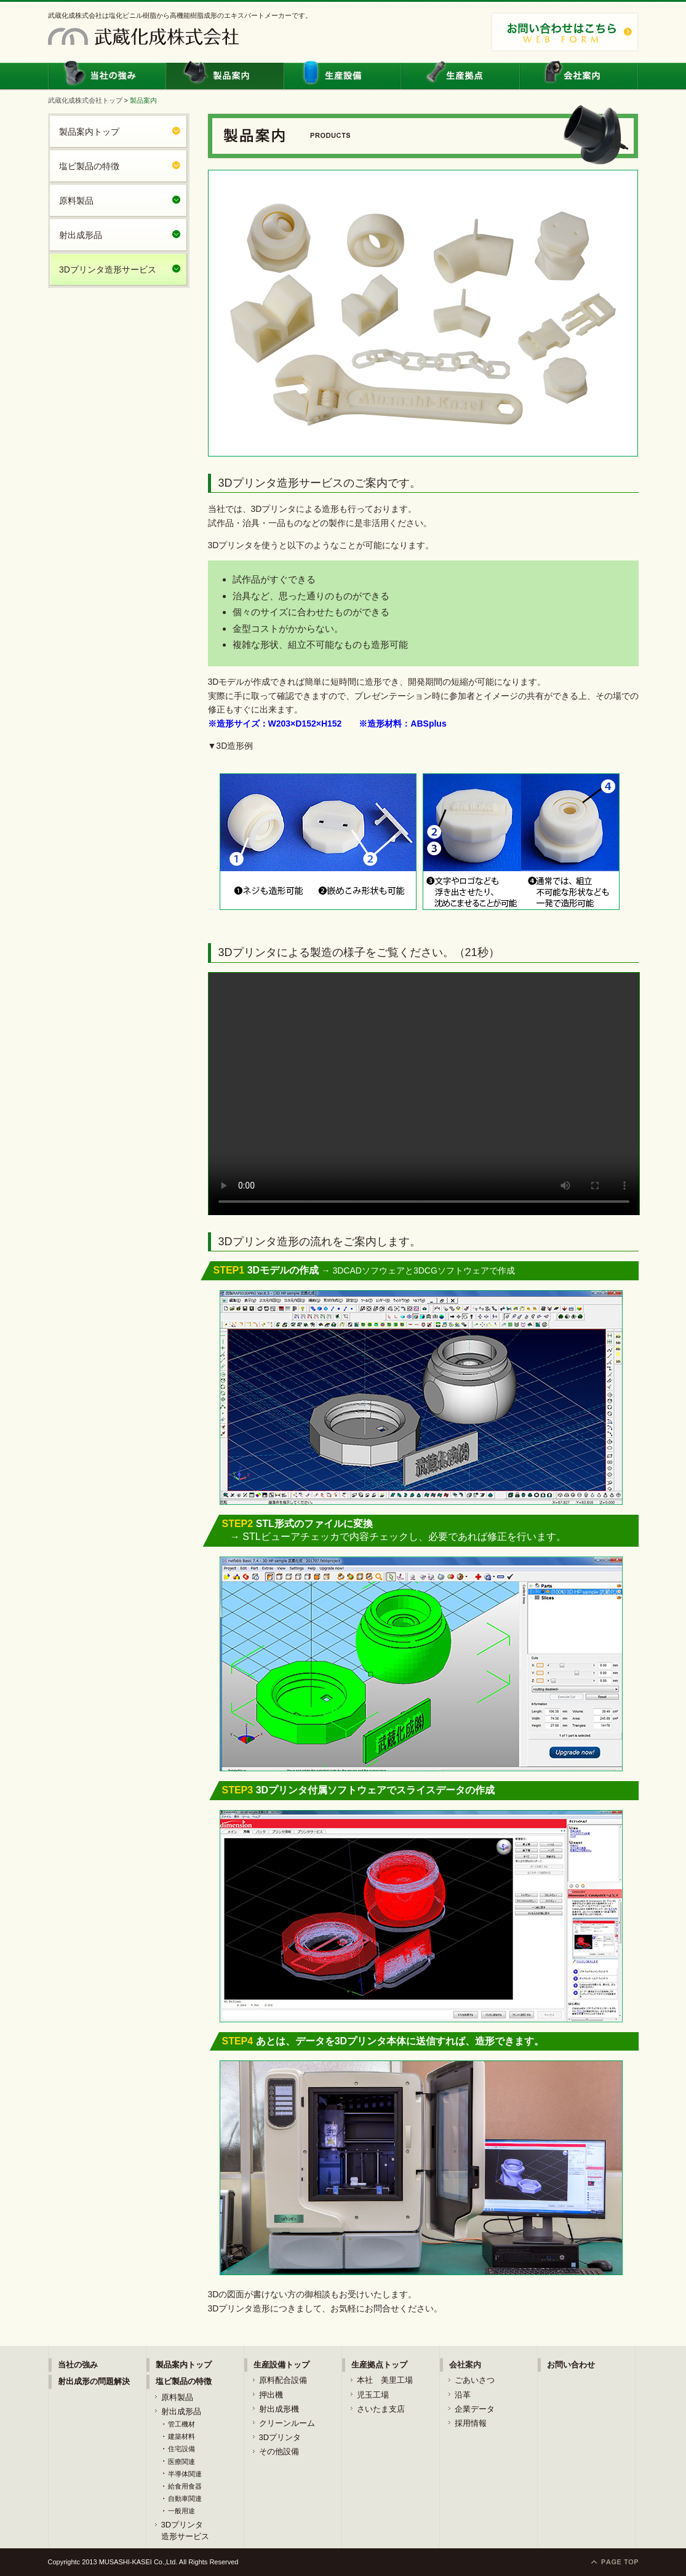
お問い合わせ (571, 2364)
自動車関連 (185, 2498)
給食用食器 (185, 2486)
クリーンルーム (287, 2423)
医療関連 (181, 2461)
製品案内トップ (89, 132)
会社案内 (579, 75)
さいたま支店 (381, 2409)
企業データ (475, 2409)
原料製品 (76, 200)
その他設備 (279, 2451)
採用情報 (471, 2423)
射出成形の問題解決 (94, 2381)
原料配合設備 (283, 2380)
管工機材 (181, 2424)
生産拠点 (461, 75)
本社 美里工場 (385, 2380)
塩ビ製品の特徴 (89, 166)
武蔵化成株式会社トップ (85, 100)
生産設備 (343, 75)
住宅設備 (181, 2448)
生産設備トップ (281, 2364)
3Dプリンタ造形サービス (107, 269)
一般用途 (181, 2510)
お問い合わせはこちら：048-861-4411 (565, 32)
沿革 (463, 2394)
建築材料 (181, 2436)
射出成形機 (279, 2409)
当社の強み (108, 75)
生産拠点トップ (379, 2364)
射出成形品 (80, 235)
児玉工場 (373, 2394)
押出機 (271, 2394)
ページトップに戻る (615, 2562)
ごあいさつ (475, 2380)
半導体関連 (185, 2474)
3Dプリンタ (280, 2437)
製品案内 (225, 75)
